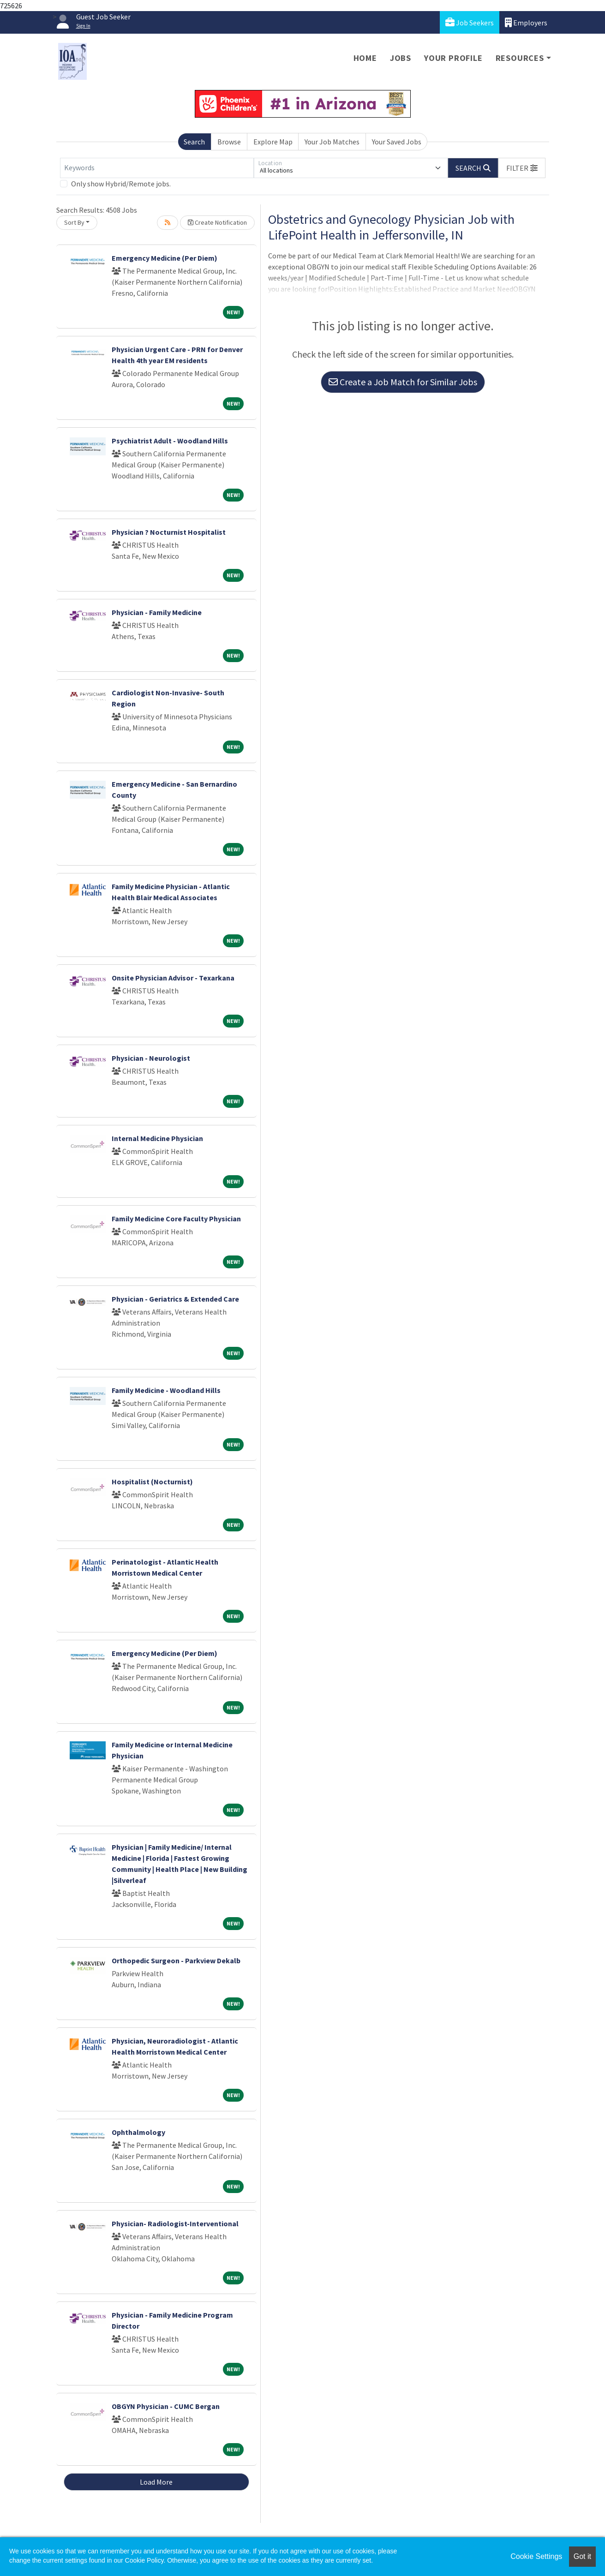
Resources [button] (520, 58)
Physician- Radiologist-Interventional (175, 2223)
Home (365, 58)
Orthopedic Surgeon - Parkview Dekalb (176, 1960)
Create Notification (217, 222)
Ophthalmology (138, 2132)
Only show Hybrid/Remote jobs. (121, 183)
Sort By (74, 222)
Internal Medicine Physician (157, 1138)
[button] (521, 168)
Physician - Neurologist (151, 1058)
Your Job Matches (332, 141)
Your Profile (453, 58)
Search (194, 141)
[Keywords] (157, 168)
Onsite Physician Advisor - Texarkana (173, 977)
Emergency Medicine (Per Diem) (164, 258)
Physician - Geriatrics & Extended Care (175, 1298)
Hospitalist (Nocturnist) (152, 1481)
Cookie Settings (536, 2556)
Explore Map (273, 141)
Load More (156, 2481)
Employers (526, 22)
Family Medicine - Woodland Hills (166, 1390)
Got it (582, 2556)
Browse (229, 141)
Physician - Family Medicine (157, 612)
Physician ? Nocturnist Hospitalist (169, 532)
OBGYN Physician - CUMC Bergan (166, 2406)
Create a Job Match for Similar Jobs (403, 382)
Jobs (400, 58)
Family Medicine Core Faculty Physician (176, 1218)
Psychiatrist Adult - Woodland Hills (170, 440)
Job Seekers (469, 22)
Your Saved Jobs (396, 141)
